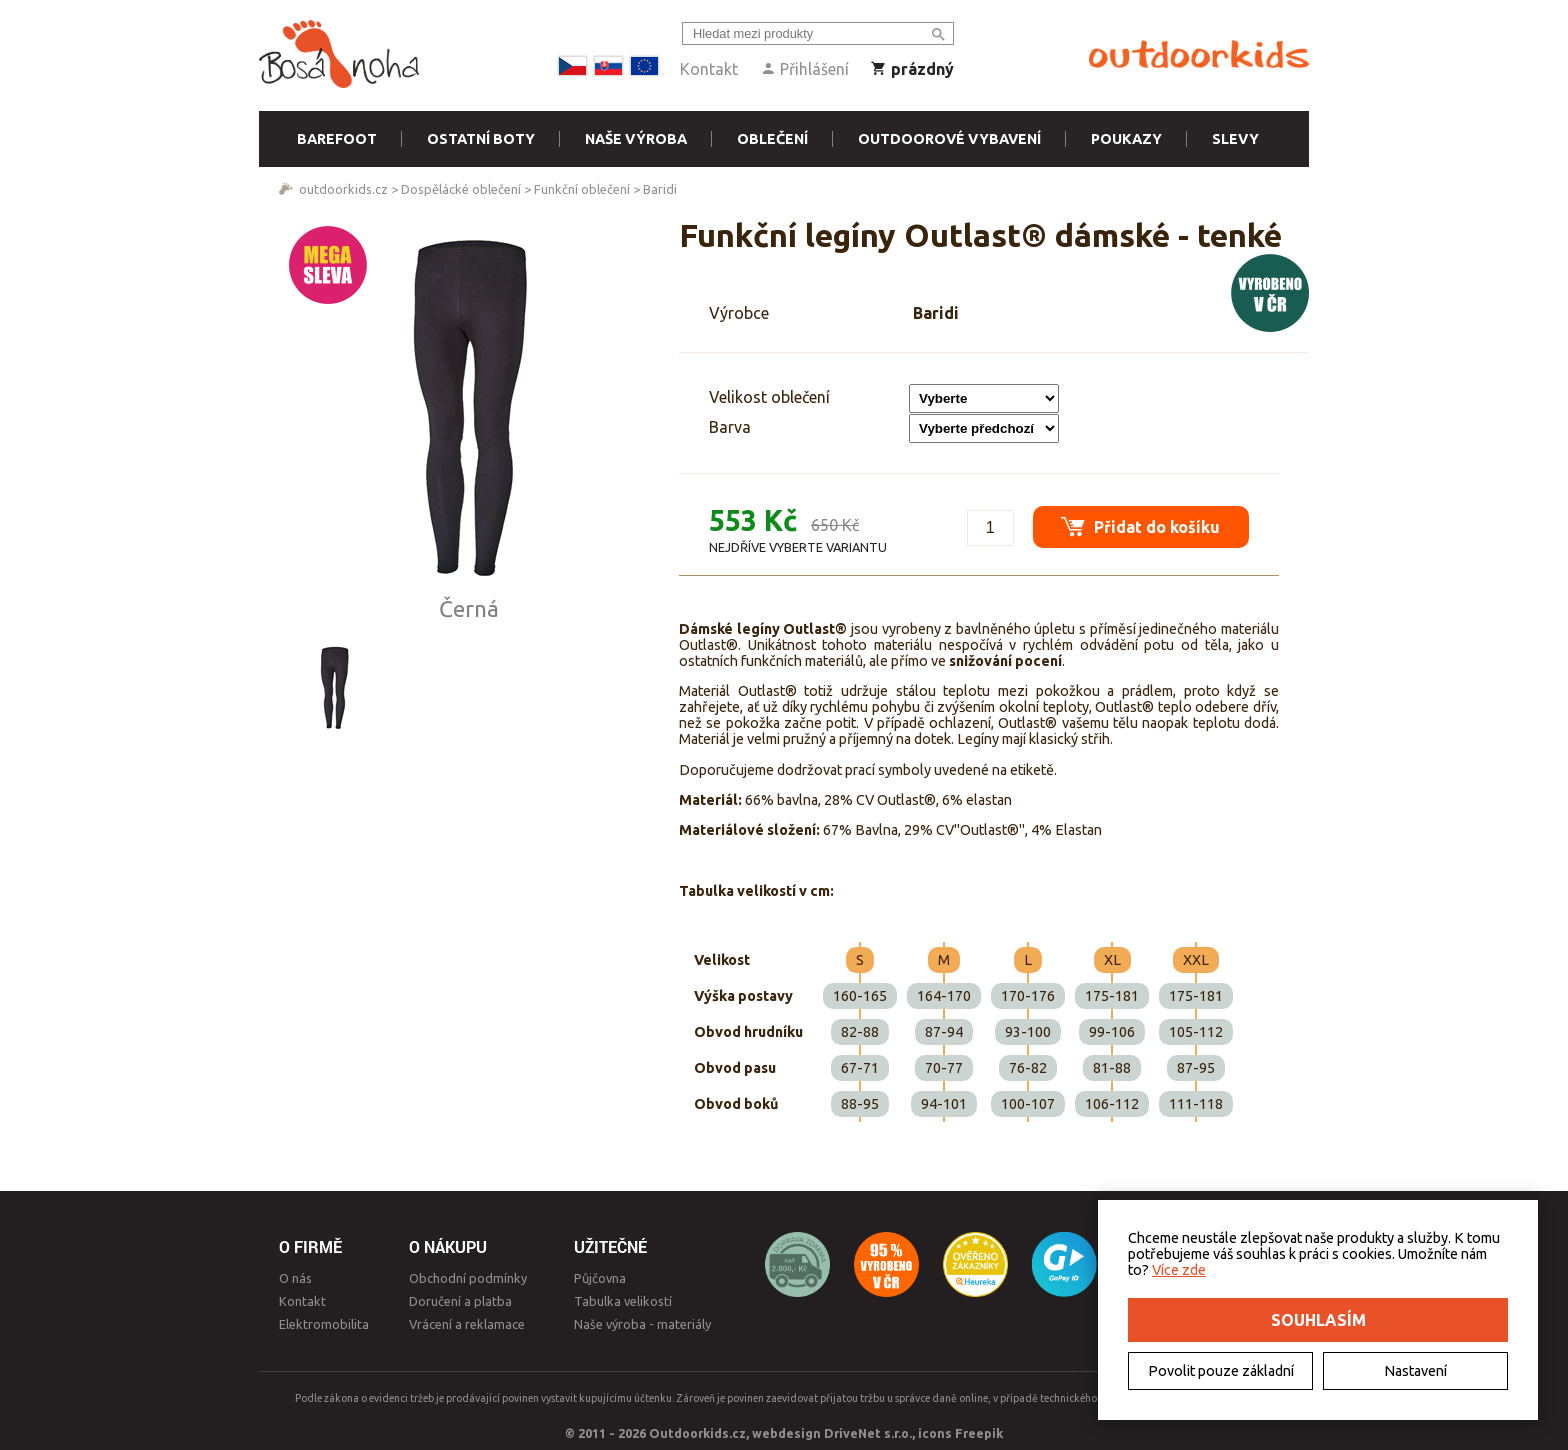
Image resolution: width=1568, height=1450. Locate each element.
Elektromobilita (324, 1324)
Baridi (660, 189)
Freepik (979, 1433)
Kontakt (709, 69)
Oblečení (772, 139)
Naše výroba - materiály (642, 1324)
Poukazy (1126, 139)
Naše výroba (636, 139)
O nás (295, 1278)
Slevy (1235, 139)
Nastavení (1415, 1371)
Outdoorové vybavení (949, 139)
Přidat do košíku (1139, 524)
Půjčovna (600, 1278)
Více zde (1179, 1270)
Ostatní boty (481, 139)
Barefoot (337, 139)
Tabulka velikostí (623, 1301)
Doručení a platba (460, 1301)
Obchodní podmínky (468, 1278)
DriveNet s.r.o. (868, 1433)
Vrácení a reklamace (467, 1324)
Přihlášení (804, 69)
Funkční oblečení (582, 189)
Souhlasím (1318, 1320)
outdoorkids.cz (343, 189)
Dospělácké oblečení (461, 189)
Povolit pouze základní (1221, 1371)
